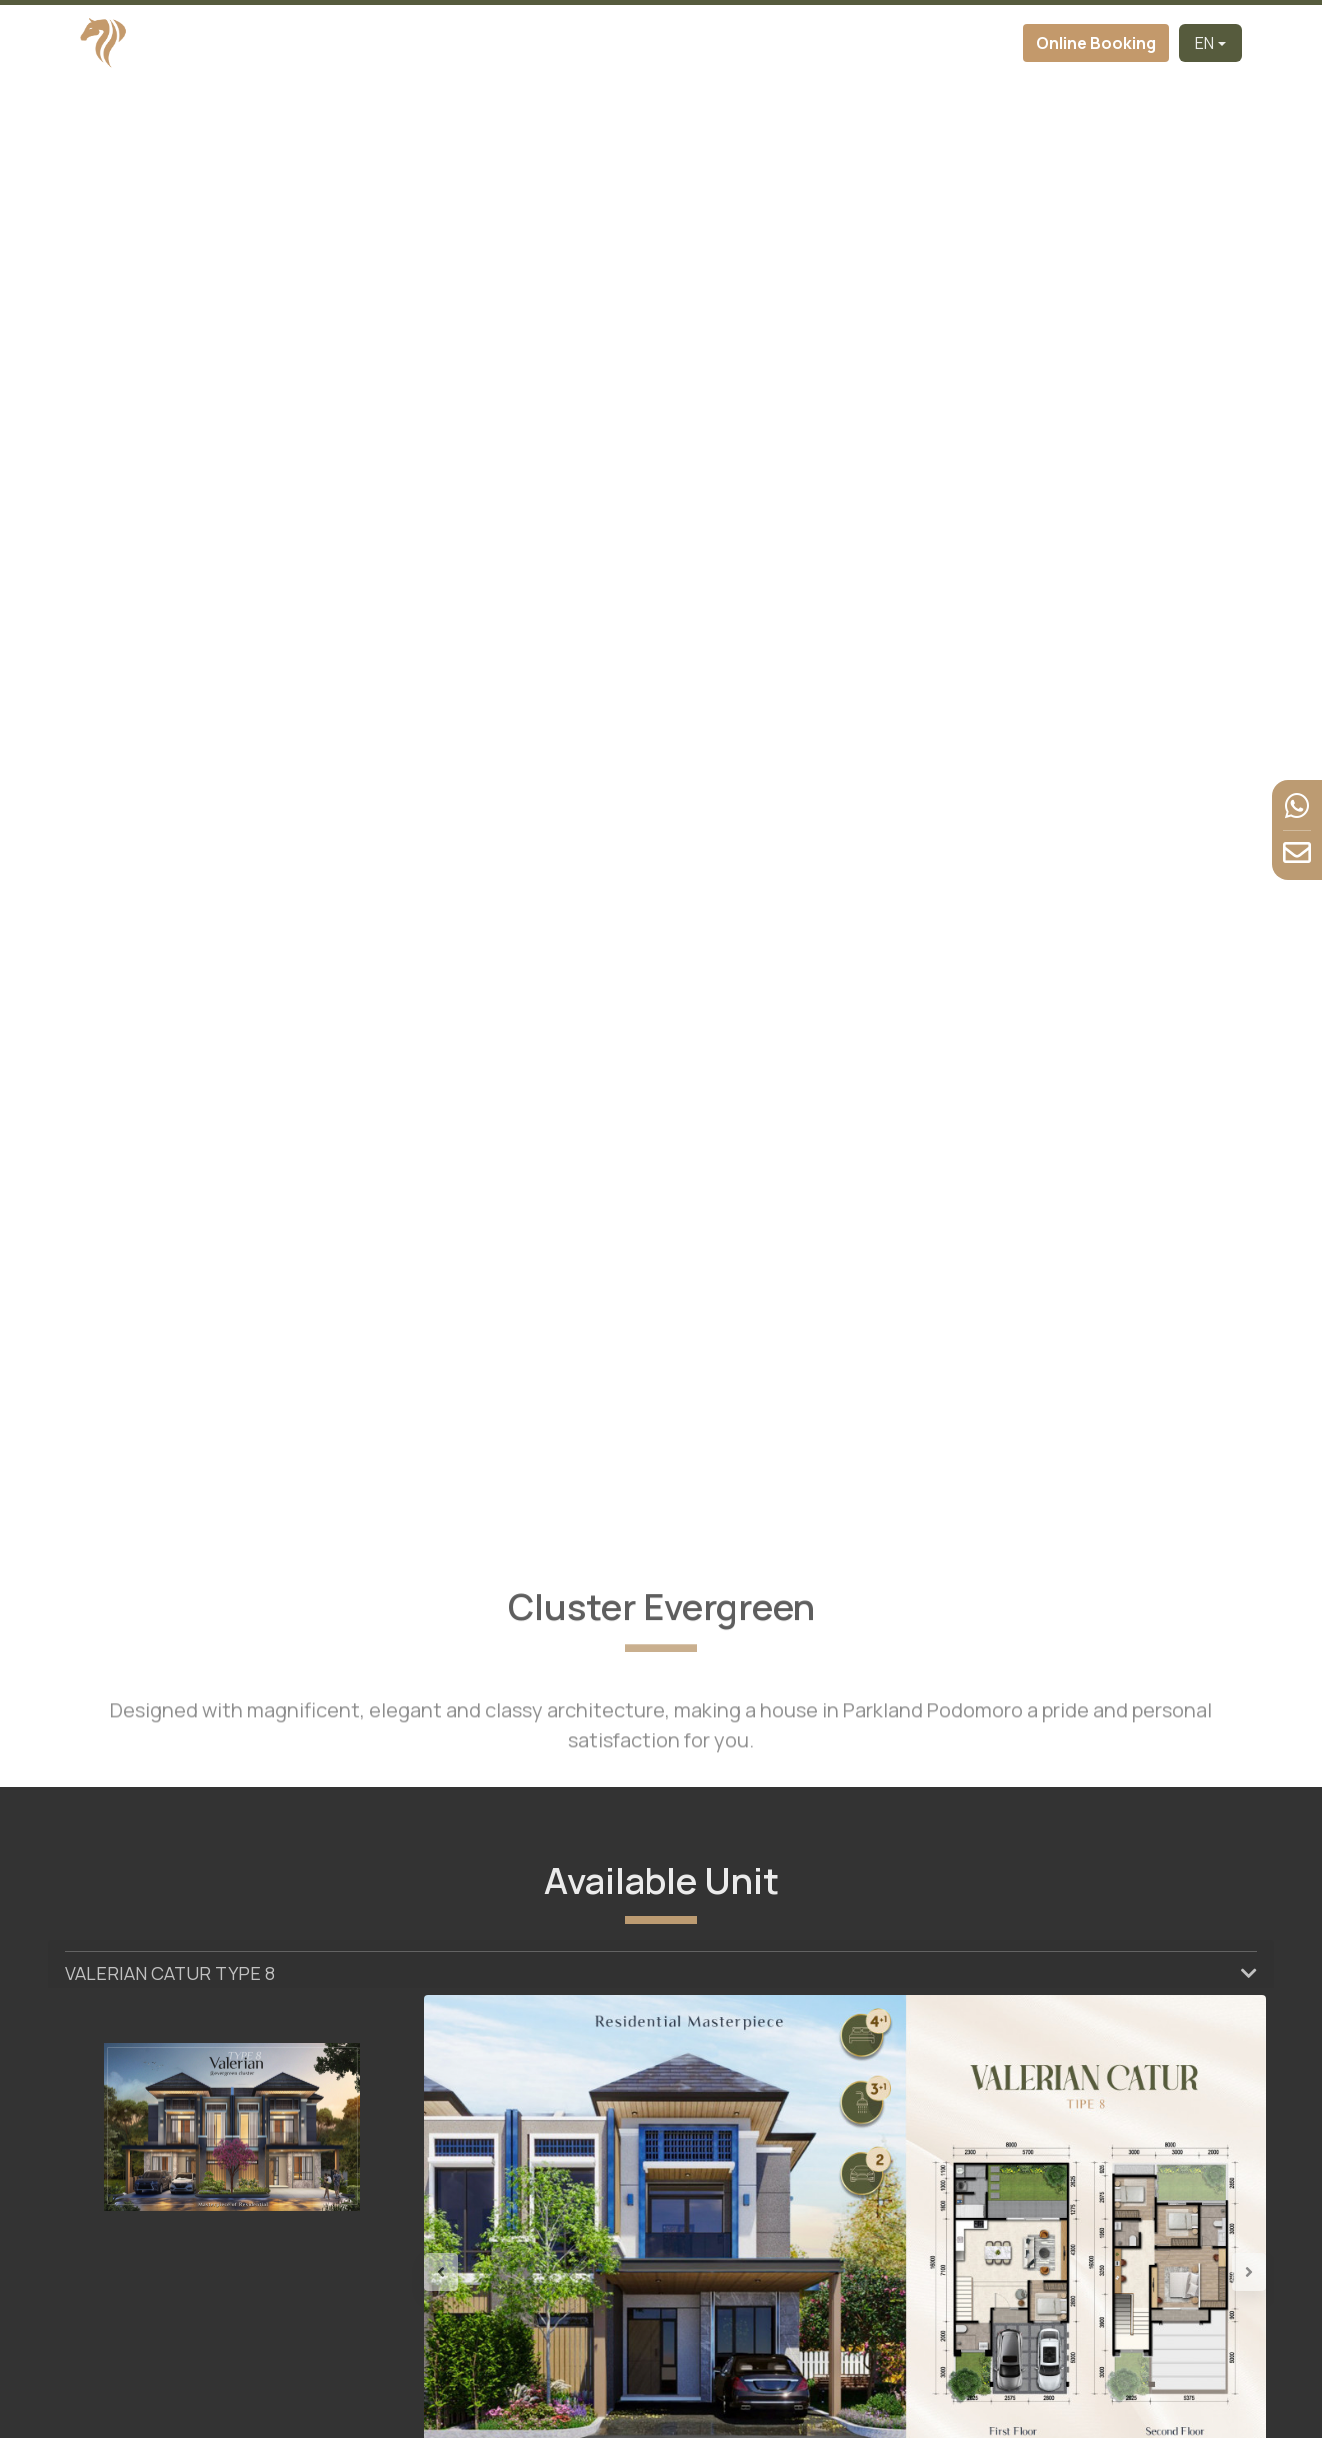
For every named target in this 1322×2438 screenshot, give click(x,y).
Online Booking (1096, 43)
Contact (984, 43)
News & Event (888, 43)
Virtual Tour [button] (672, 43)
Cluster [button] (572, 43)
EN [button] (1204, 43)
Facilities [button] (777, 43)
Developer (428, 43)
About (505, 43)
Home (352, 43)
